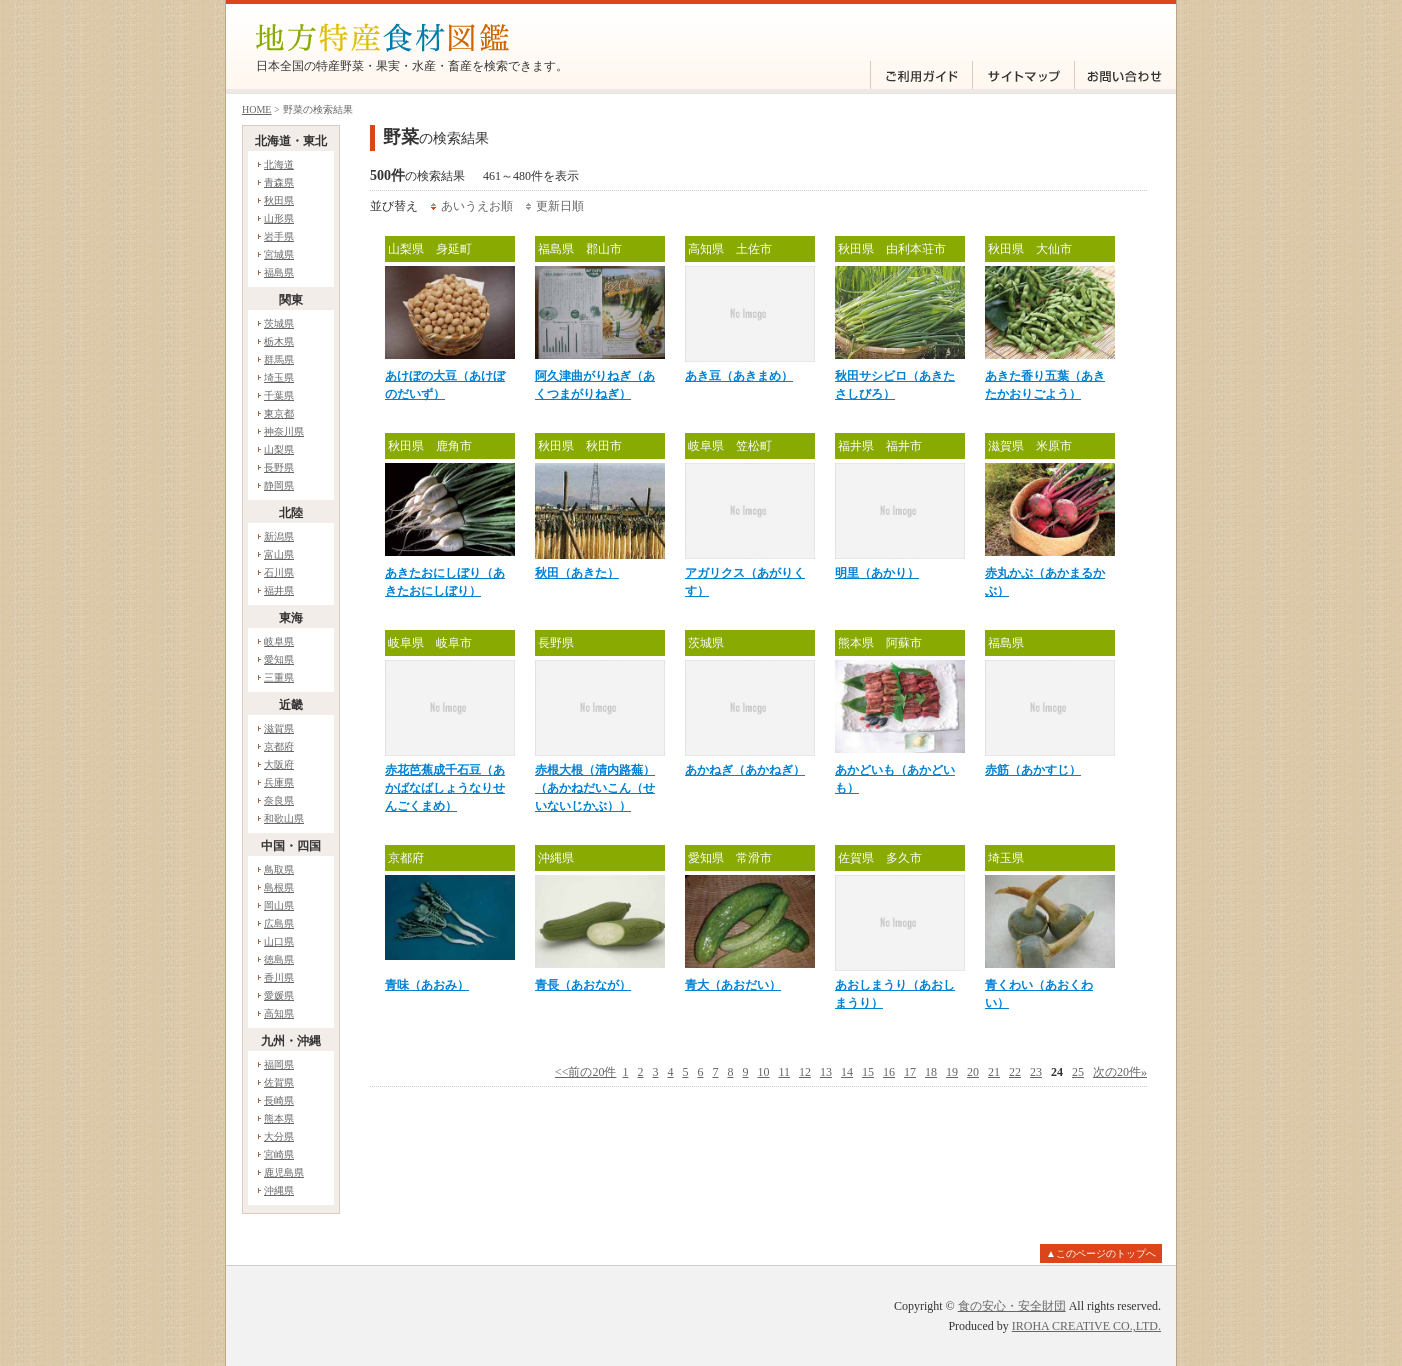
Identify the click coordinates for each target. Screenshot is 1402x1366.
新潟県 (279, 536)
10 (763, 1072)
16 (889, 1072)
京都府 (279, 746)
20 (973, 1072)
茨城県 (279, 323)
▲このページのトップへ (1101, 1253)
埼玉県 (279, 377)
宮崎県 (279, 1154)
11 (784, 1072)
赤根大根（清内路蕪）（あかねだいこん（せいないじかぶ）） (595, 788)
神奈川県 (284, 431)
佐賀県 (279, 1082)
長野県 (279, 467)
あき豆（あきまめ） (739, 376)
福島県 (279, 272)
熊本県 (279, 1118)
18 (931, 1072)
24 (1057, 1072)
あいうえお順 (477, 206)
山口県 (279, 941)
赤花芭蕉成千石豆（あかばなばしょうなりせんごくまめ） (445, 788)
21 (994, 1072)
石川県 (279, 572)
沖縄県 (279, 1190)
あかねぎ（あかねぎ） (745, 770)
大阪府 (279, 764)
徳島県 (279, 959)
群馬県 (279, 359)
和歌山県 (284, 818)
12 (805, 1072)
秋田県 (279, 200)
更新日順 (560, 206)
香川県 (279, 977)
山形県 (279, 218)
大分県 (279, 1136)
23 (1036, 1072)
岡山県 (279, 905)
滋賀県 (279, 728)
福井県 (279, 590)
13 (826, 1072)
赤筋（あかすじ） (1033, 770)
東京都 (279, 413)
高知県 (279, 1013)
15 (868, 1072)
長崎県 (279, 1100)
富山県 (279, 554)
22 (1015, 1072)
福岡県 (279, 1064)
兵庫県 (279, 782)
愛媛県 (279, 995)
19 (952, 1072)
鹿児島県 (284, 1172)
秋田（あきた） (577, 573)
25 (1078, 1072)
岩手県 (279, 236)
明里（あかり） (877, 573)
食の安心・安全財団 (1012, 1306)
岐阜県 (279, 641)
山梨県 (279, 449)
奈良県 (279, 800)
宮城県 (279, 254)
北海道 (279, 164)
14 (847, 1072)
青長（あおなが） (583, 985)
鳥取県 (279, 869)
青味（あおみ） (427, 985)
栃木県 (279, 341)
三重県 (279, 677)
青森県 (279, 182)
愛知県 (279, 659)
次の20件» (1120, 1072)
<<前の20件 (586, 1072)
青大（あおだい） (733, 985)
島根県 (279, 887)
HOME (256, 109)
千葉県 (279, 395)
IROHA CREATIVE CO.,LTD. (1086, 1326)
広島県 (279, 923)
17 (910, 1072)
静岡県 (279, 485)
